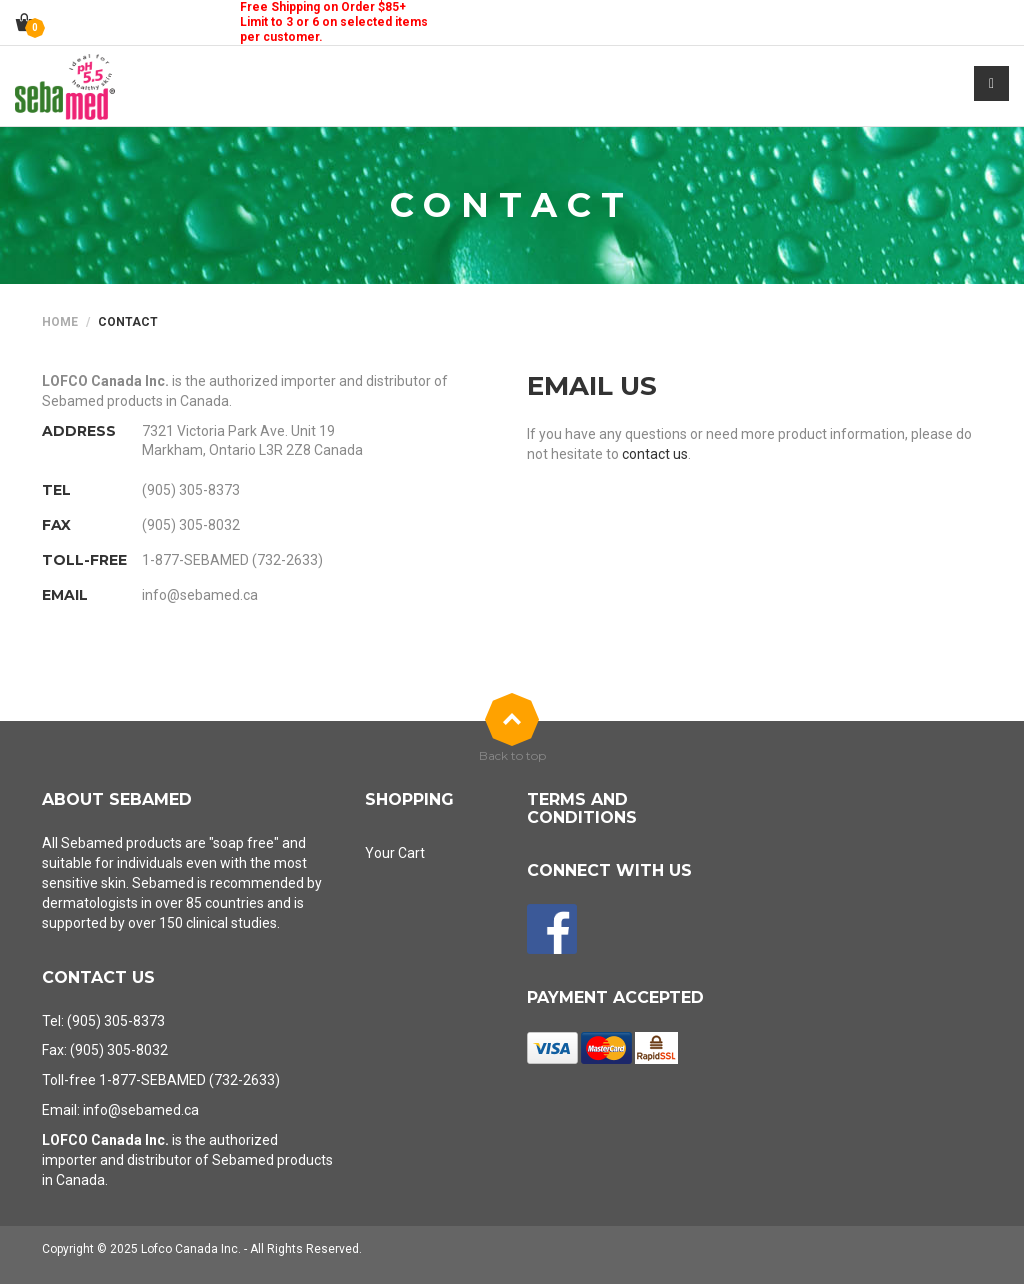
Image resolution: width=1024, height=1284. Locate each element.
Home (60, 322)
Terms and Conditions (582, 808)
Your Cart (395, 853)
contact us (655, 454)
